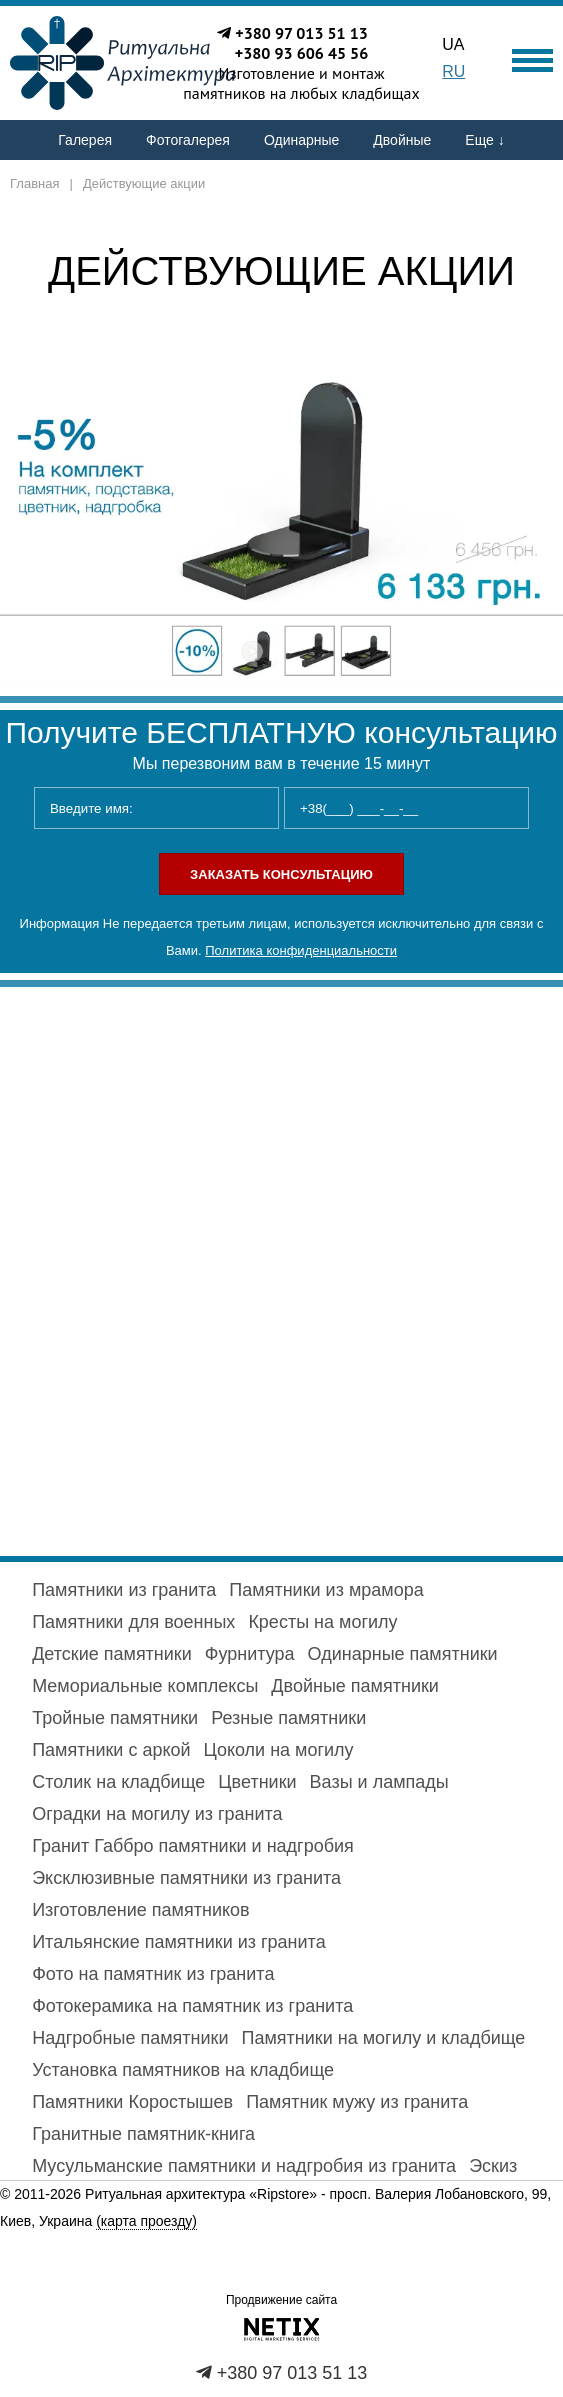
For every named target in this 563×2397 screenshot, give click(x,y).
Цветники (257, 1782)
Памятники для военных (133, 1622)
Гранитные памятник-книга (143, 2134)
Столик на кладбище (118, 1782)
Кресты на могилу (322, 1622)
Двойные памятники (355, 1686)
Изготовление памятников (140, 1910)
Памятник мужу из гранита (357, 2102)
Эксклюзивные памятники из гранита (186, 1878)
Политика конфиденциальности (301, 950)
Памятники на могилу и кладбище (384, 2038)
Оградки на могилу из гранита (157, 1814)
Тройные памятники (115, 1718)
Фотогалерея (188, 140)
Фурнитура (250, 1654)
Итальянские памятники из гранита (179, 1942)
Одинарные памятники (403, 1654)
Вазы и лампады (379, 1782)
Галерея (85, 140)
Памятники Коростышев (132, 2102)
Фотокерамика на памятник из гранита (192, 2006)
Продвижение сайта (281, 2300)
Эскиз (493, 2166)
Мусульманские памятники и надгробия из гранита (244, 2166)
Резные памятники (288, 1718)
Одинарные (301, 140)
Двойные (402, 140)
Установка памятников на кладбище (183, 2070)
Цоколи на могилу (279, 1750)
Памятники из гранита (124, 1590)
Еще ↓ (484, 140)
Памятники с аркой (111, 1750)
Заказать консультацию (281, 874)
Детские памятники (112, 1654)
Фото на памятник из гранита (153, 1974)
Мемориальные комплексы (145, 1686)
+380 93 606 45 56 (302, 53)
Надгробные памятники (130, 2038)
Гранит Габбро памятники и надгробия (193, 1846)
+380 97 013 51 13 (301, 33)
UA (453, 44)
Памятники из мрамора (326, 1590)
